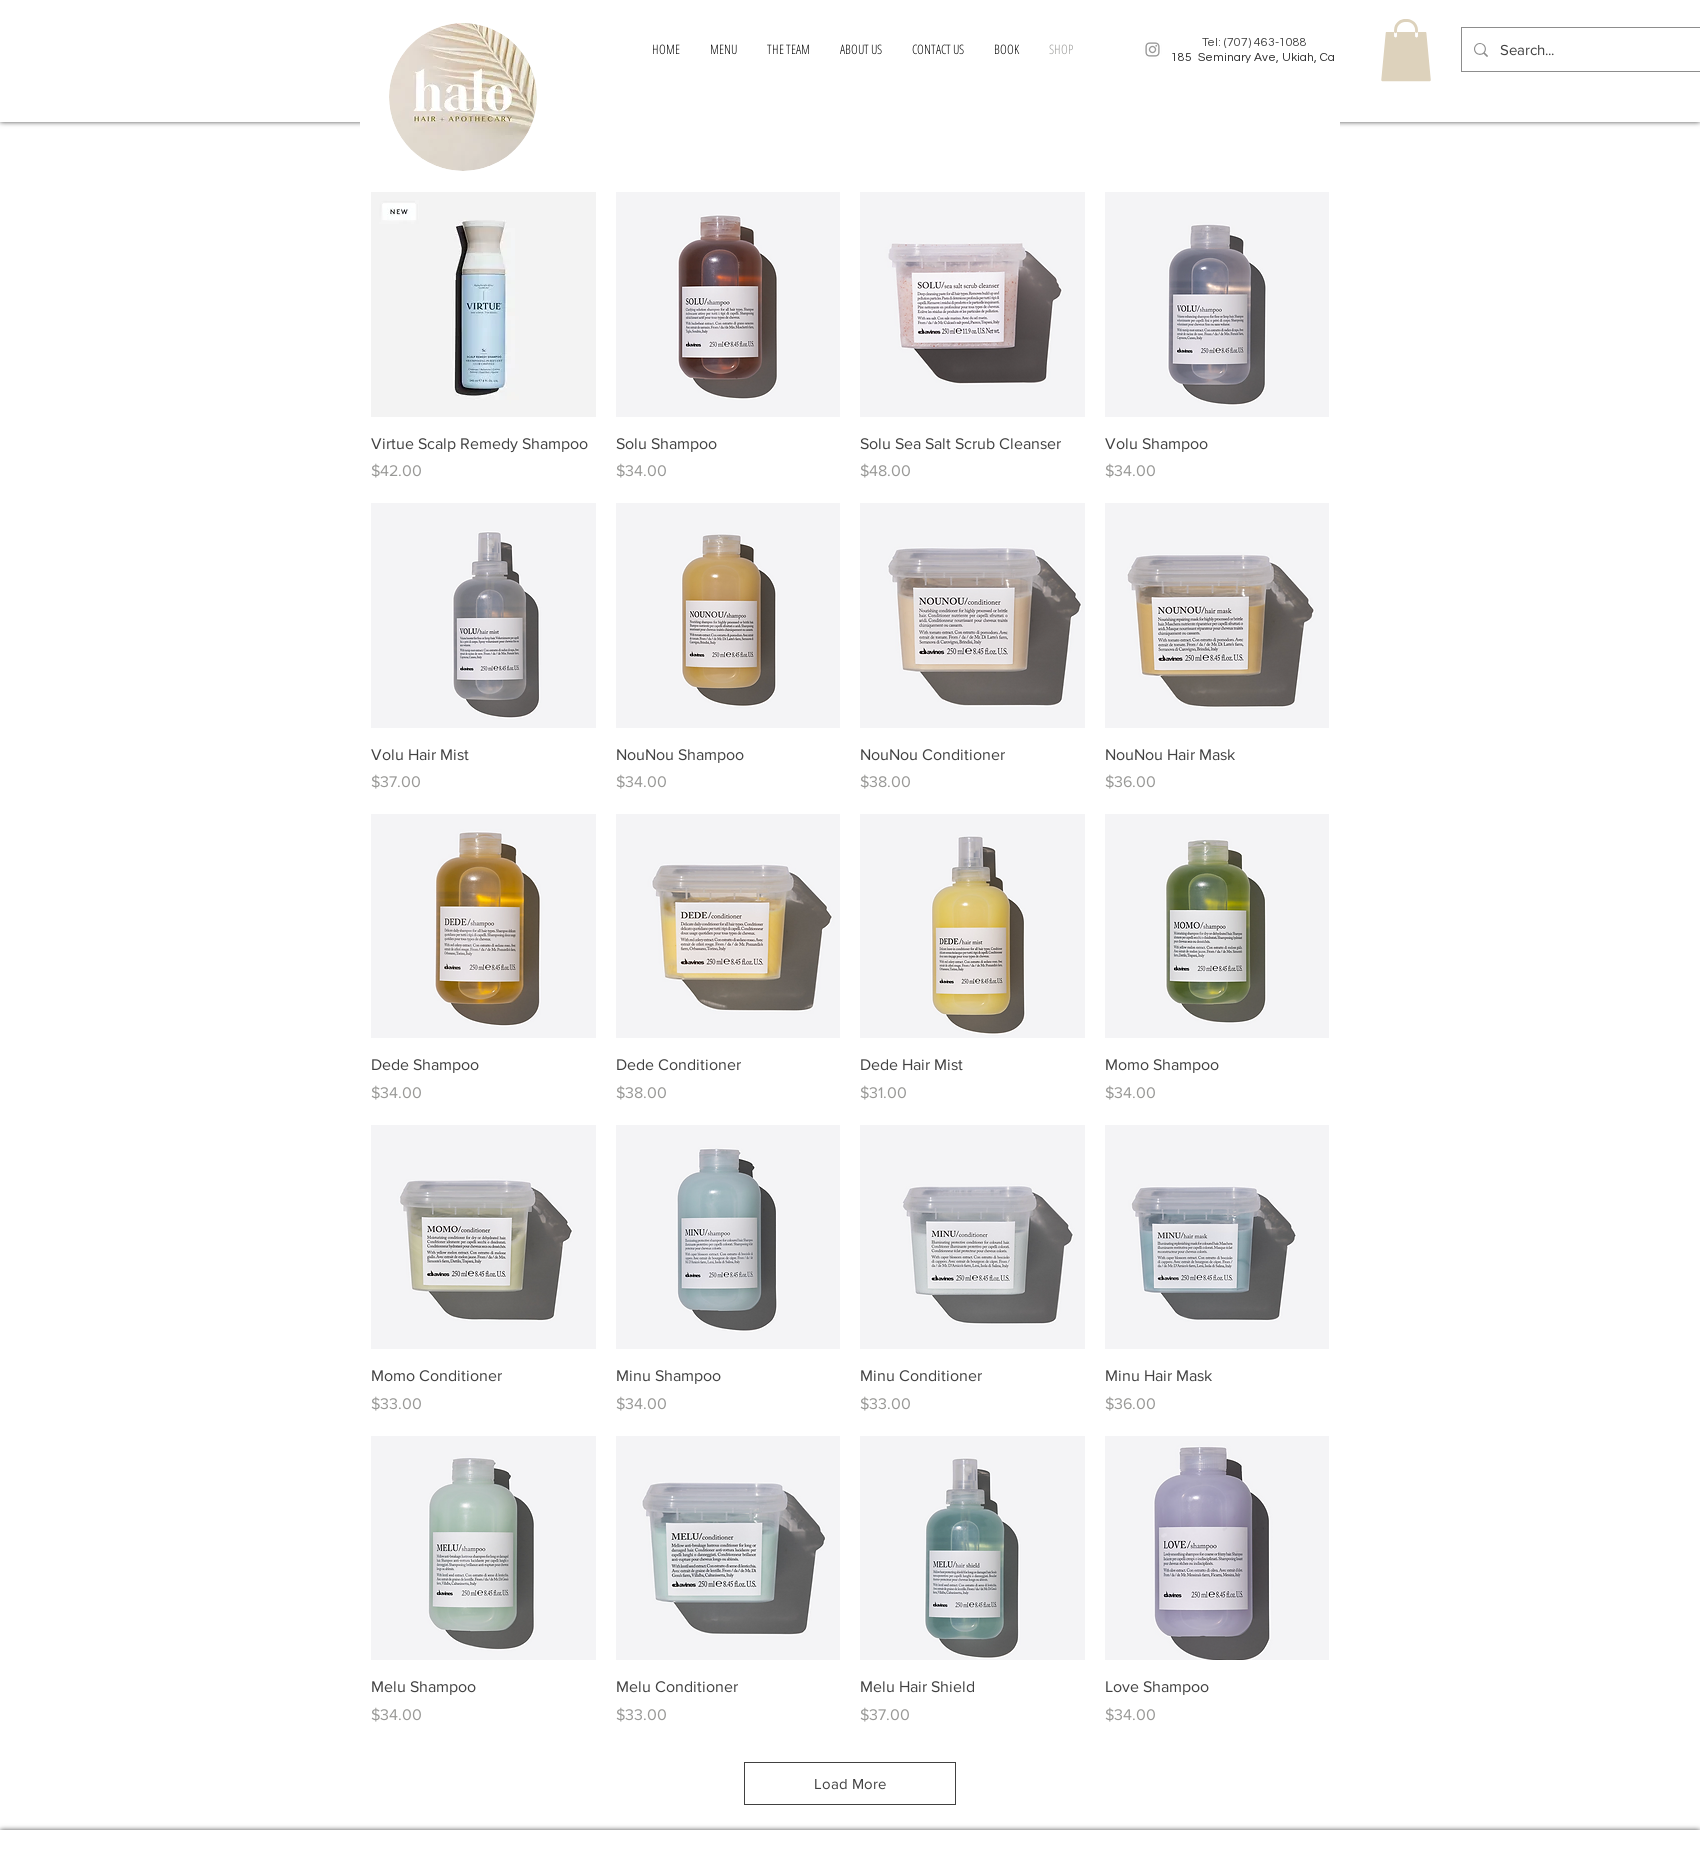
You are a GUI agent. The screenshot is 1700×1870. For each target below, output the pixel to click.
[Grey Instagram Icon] (1152, 49)
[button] (1406, 50)
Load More (850, 1783)
